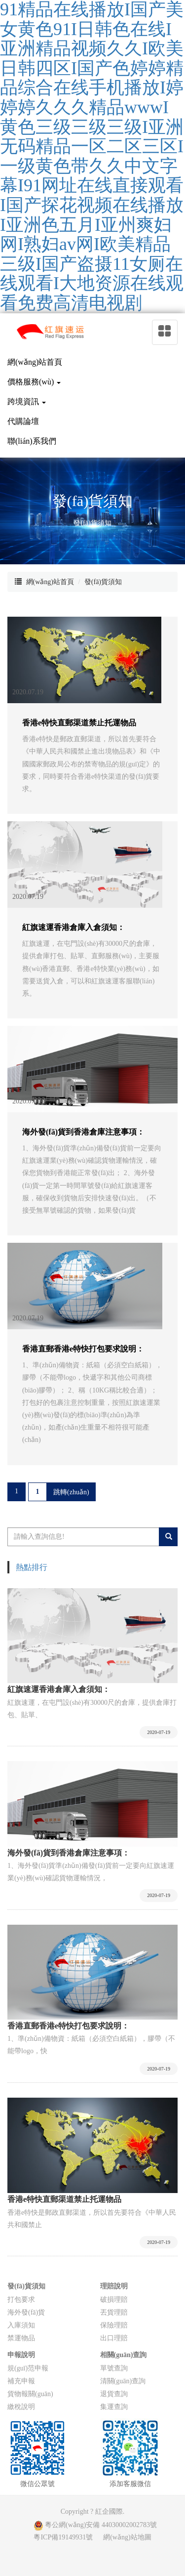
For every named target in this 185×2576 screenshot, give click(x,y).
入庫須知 (21, 2325)
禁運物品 (21, 2338)
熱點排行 (31, 1567)
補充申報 (21, 2381)
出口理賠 (114, 2338)
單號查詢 (114, 2368)
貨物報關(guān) (30, 2394)
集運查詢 (114, 2406)
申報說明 (21, 2355)
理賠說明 (114, 2286)
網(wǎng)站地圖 (127, 2537)
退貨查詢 (114, 2394)
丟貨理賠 (114, 2312)
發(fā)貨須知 (103, 582)
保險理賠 (114, 2325)
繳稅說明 (21, 2406)
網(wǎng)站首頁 (50, 582)
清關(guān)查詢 (123, 2381)
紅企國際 (109, 2511)
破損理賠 (114, 2299)
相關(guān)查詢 (123, 2355)
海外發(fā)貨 (26, 2312)
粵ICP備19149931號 (63, 2537)
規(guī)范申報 (27, 2368)
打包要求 (21, 2299)
